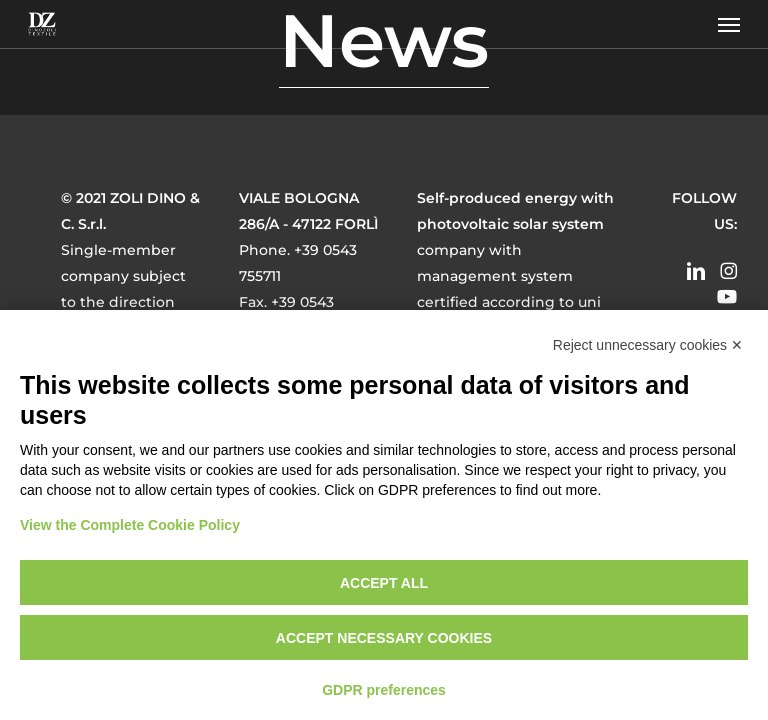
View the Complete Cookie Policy (130, 525)
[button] (729, 24)
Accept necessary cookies (384, 638)
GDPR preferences (384, 690)
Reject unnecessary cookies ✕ (648, 345)
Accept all (384, 583)
